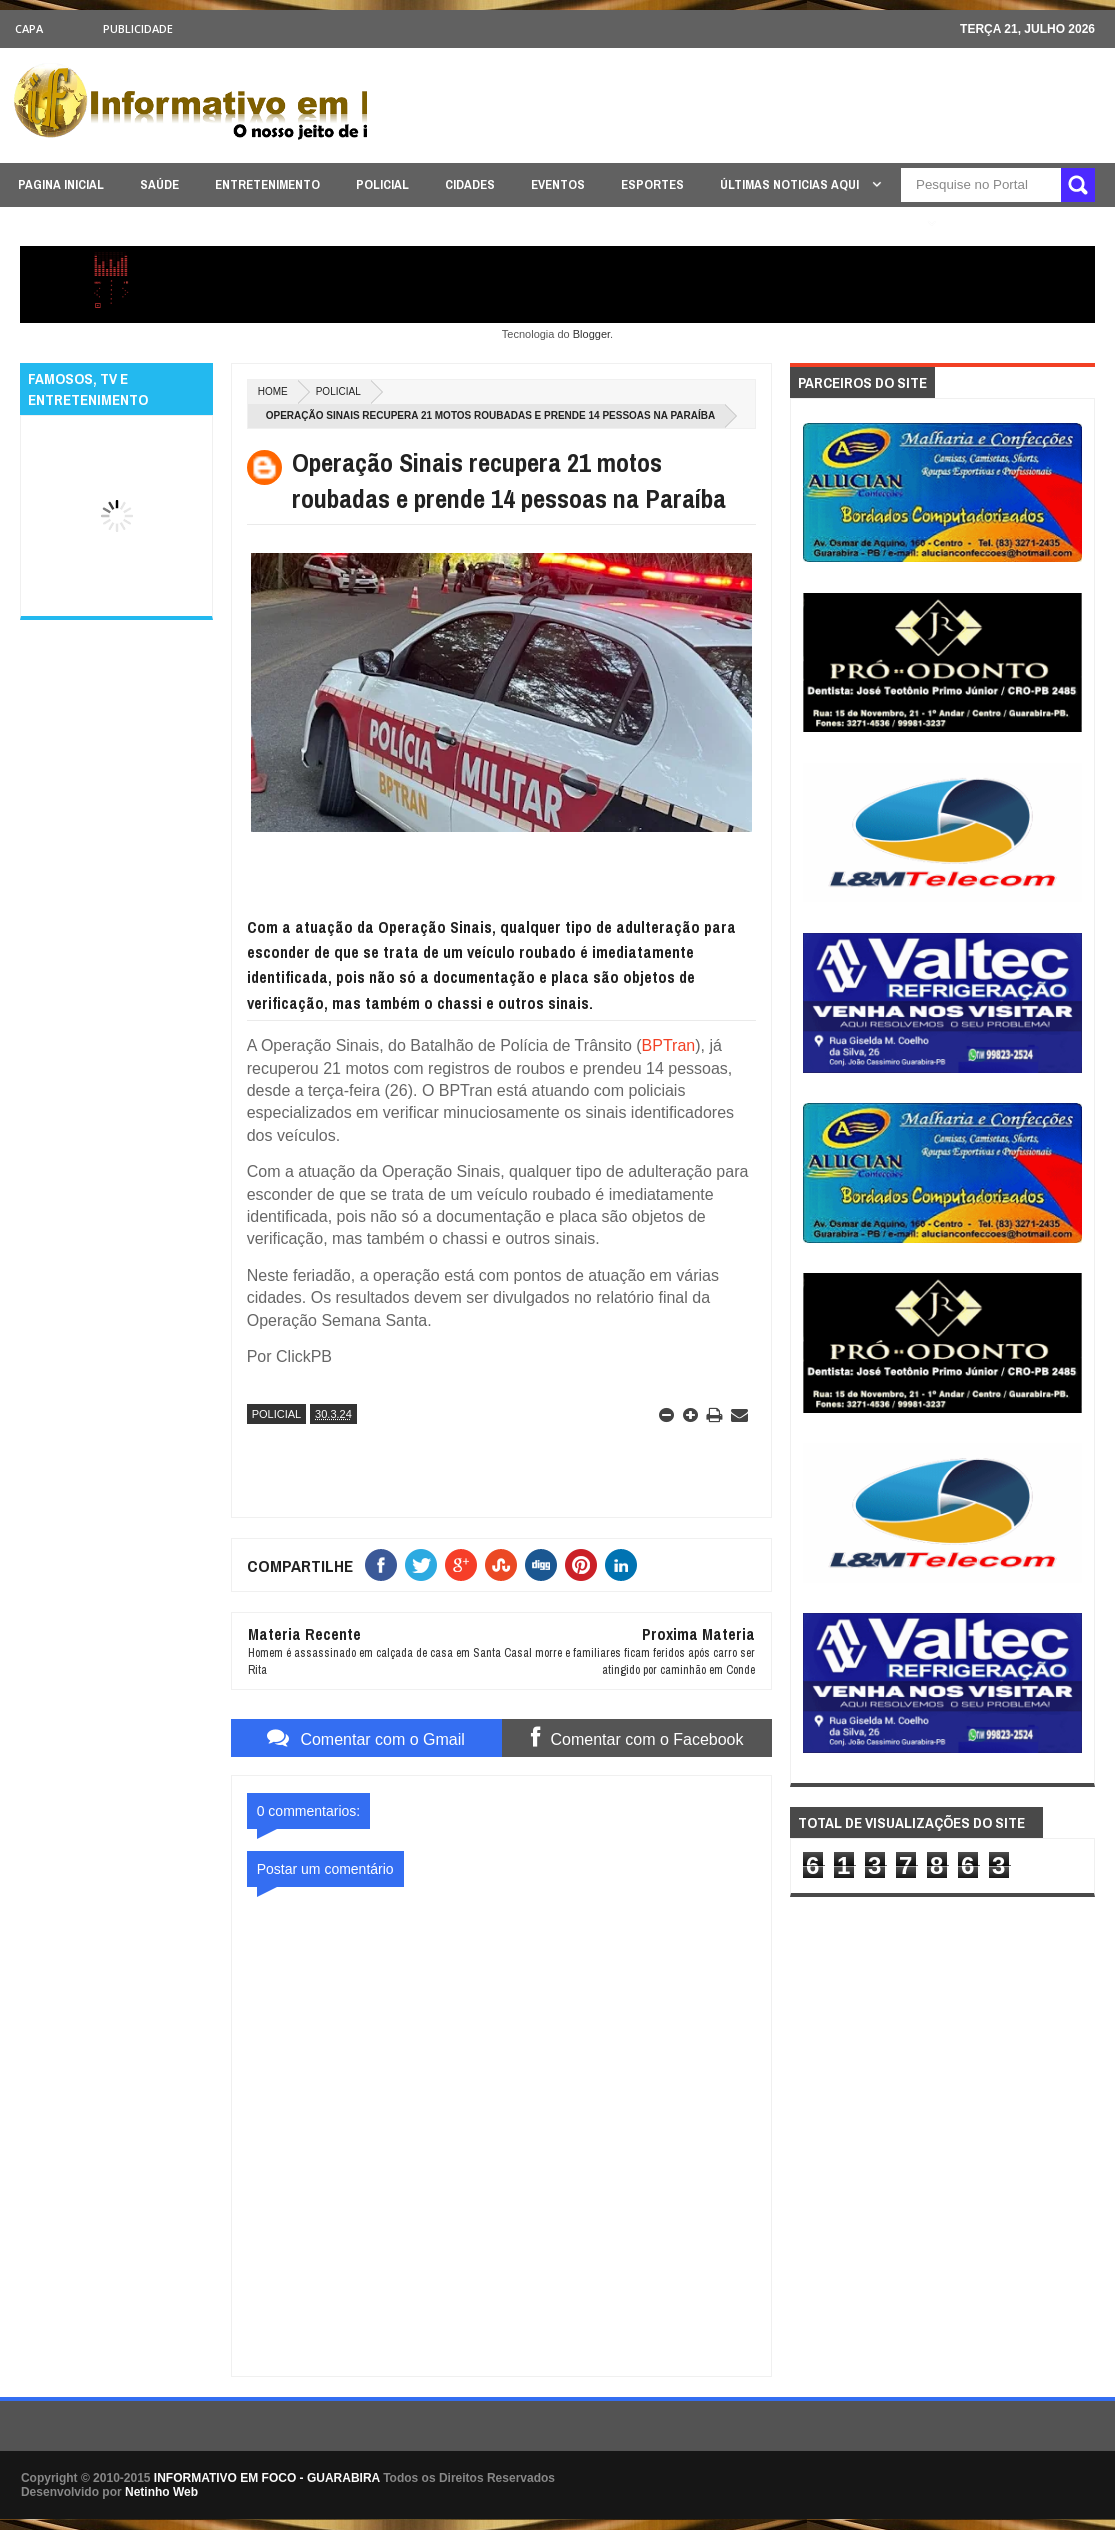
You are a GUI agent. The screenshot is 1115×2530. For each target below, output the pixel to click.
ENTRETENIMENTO (267, 184)
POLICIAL (382, 184)
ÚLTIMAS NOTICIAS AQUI (791, 184)
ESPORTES (652, 184)
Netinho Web (161, 2492)
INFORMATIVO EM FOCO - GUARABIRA (267, 2478)
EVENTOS (558, 184)
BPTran (669, 1045)
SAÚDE (159, 184)
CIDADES (470, 184)
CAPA (29, 28)
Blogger (591, 334)
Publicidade (138, 28)
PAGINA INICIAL (61, 184)
